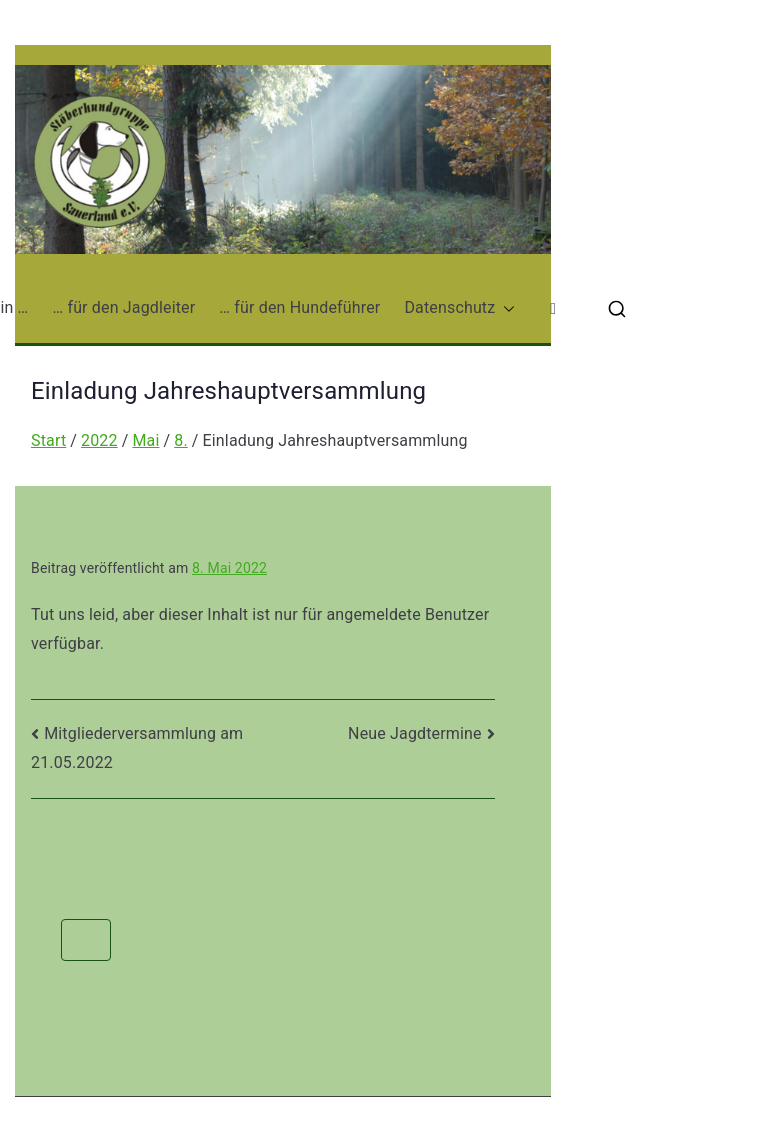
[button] (505, 308)
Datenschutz (459, 308)
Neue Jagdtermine (415, 733)
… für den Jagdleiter (123, 307)
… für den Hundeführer (299, 307)
